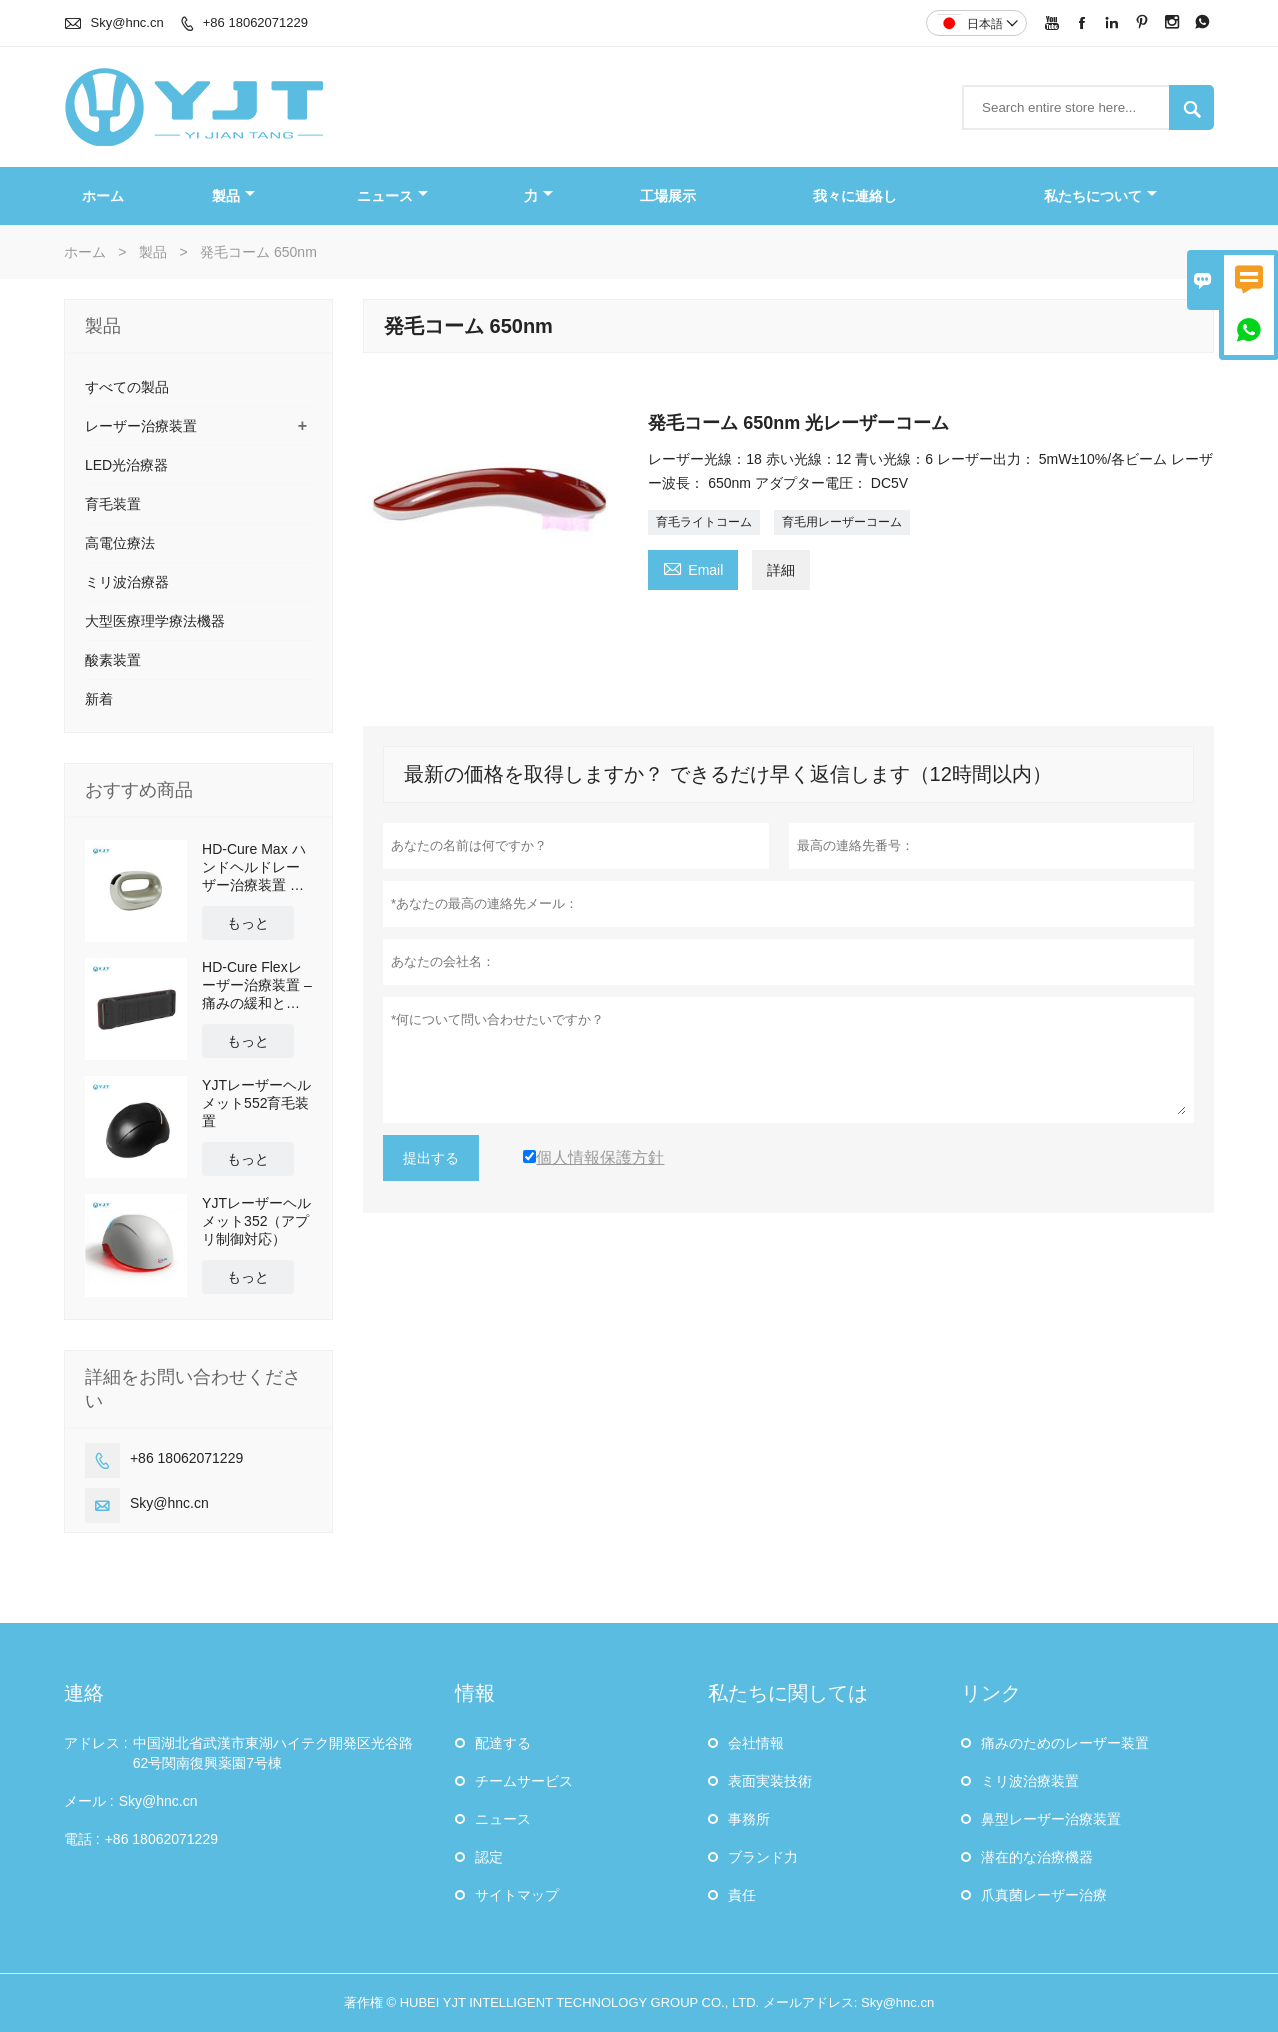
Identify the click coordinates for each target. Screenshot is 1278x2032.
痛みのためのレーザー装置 (1065, 1743)
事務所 (749, 1819)
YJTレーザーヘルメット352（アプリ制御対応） (256, 1221)
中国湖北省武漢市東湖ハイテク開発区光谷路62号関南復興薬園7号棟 (273, 1753)
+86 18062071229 (255, 22)
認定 (489, 1857)
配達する (503, 1743)
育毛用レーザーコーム (842, 522)
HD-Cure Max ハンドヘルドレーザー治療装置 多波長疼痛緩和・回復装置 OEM (253, 867)
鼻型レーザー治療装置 (1051, 1819)
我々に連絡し (855, 196)
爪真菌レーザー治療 (1044, 1895)
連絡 (84, 1693)
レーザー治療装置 (141, 426)
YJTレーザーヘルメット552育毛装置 (256, 1103)
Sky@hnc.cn (127, 22)
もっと (248, 923)
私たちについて (1100, 196)
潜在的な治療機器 (1037, 1857)
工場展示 (668, 196)
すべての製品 (127, 387)
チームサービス (524, 1781)
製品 (233, 196)
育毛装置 (113, 504)
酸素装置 (113, 660)
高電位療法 (120, 543)
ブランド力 (763, 1857)
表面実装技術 (770, 1781)
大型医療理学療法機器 (155, 621)
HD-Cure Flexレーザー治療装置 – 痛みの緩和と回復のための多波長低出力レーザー (257, 985)
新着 (99, 699)
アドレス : (96, 1743)
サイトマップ (517, 1895)
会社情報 (756, 1743)
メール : (89, 1801)
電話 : (82, 1839)
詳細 (781, 570)
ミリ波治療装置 (1030, 1781)
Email (693, 567)
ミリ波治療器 (127, 582)
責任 (742, 1895)
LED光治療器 (126, 465)
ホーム (103, 196)
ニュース (392, 196)
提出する (431, 1158)
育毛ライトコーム (704, 522)
